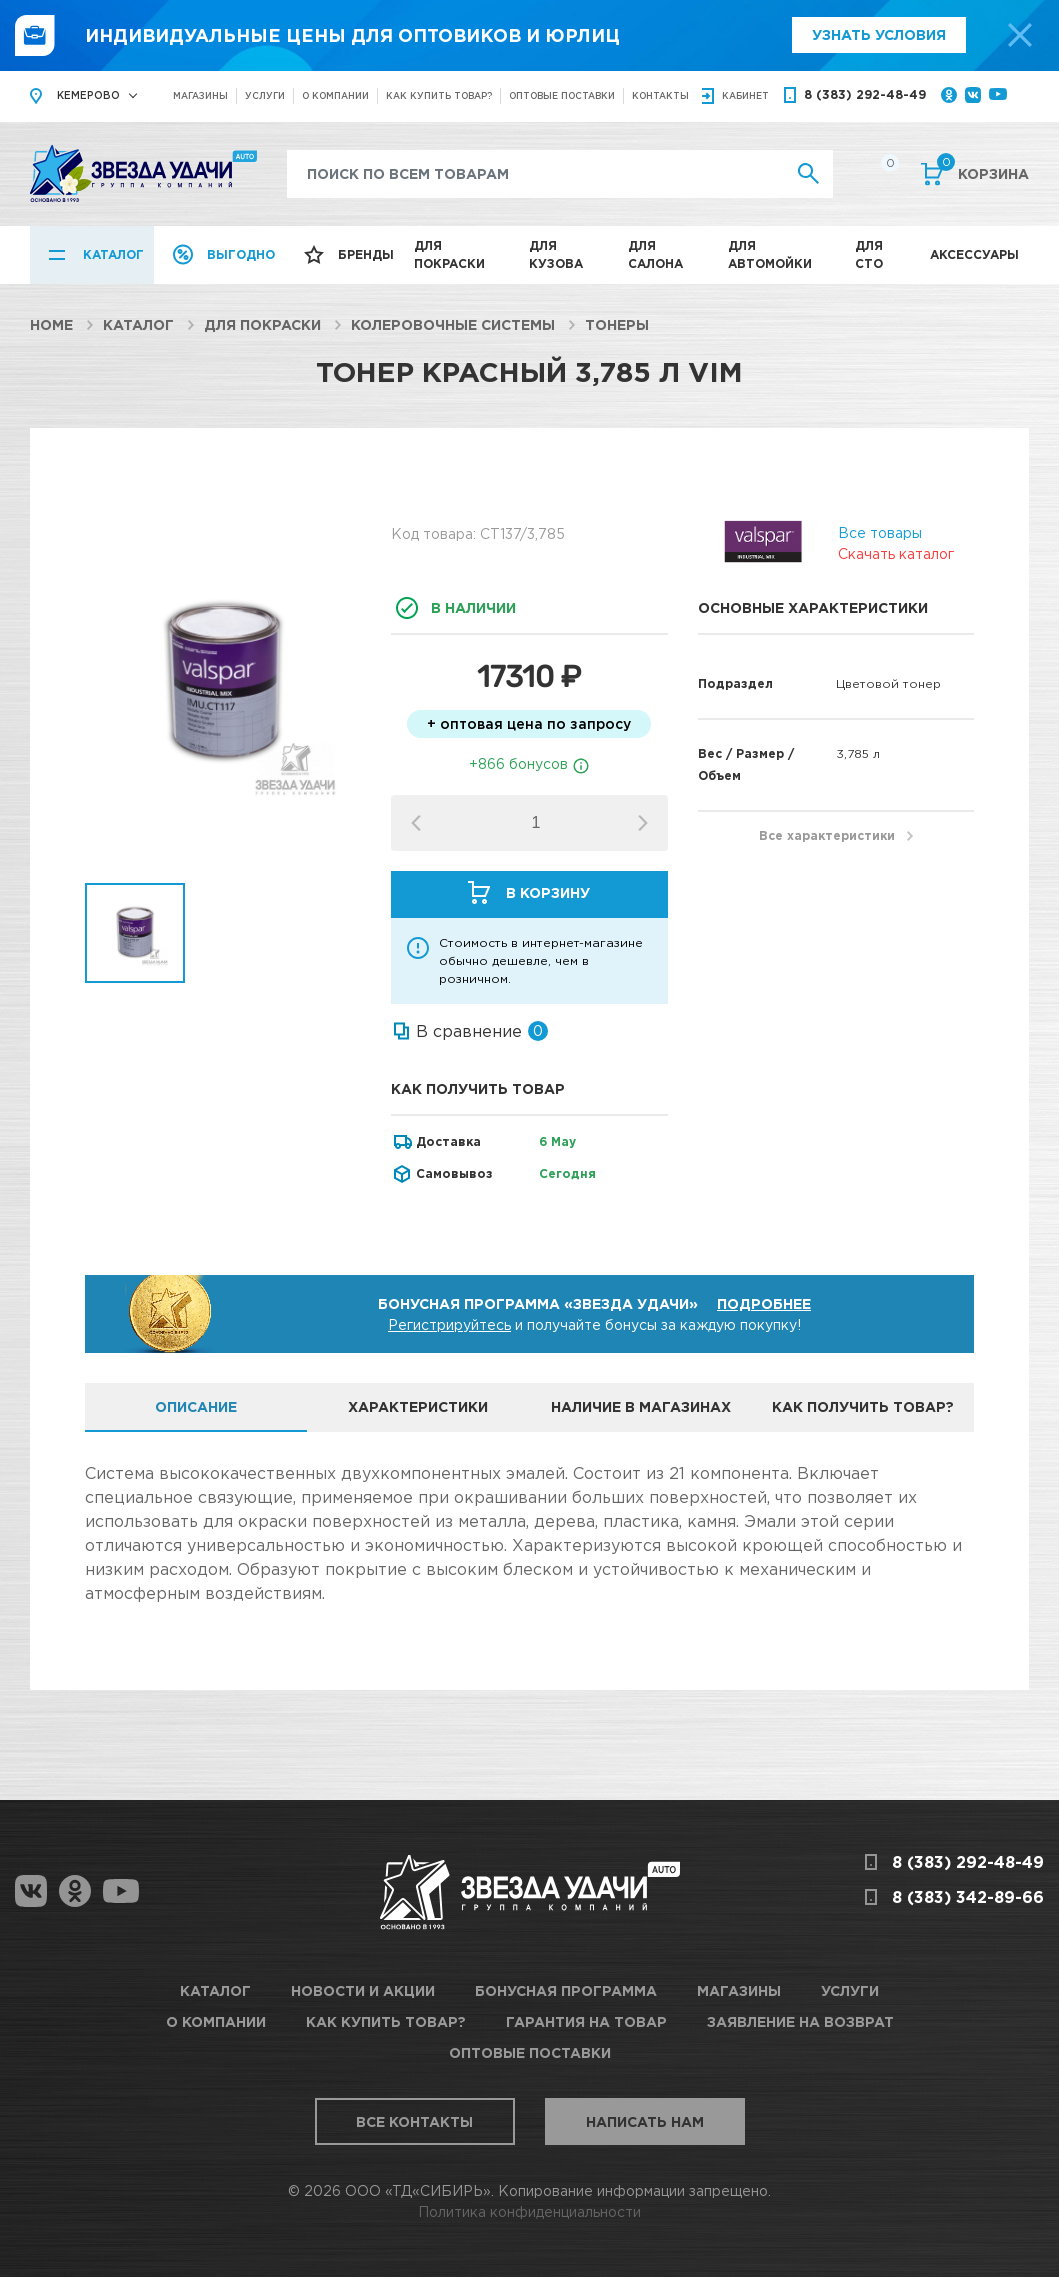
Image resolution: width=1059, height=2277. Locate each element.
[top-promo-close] (1020, 35)
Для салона (655, 254)
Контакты (660, 95)
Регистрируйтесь (449, 1324)
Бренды (366, 254)
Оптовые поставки (562, 95)
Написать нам (645, 2121)
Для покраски (449, 254)
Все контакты (414, 2121)
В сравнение (469, 1031)
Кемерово (88, 95)
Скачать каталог (896, 553)
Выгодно (241, 254)
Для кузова (556, 254)
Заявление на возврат (800, 2021)
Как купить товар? (439, 95)
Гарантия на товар (586, 2021)
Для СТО (869, 254)
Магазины (200, 95)
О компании (335, 95)
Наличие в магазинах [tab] (641, 1406)
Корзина (983, 172)
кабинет (745, 95)
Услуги (265, 95)
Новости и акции (363, 1990)
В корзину (548, 892)
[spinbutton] (536, 823)
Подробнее (764, 1303)
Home (51, 324)
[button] (643, 823)
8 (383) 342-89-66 (968, 1897)
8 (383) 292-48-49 (865, 94)
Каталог (113, 254)
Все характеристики (827, 835)
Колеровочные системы (453, 324)
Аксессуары (974, 254)
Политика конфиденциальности (529, 2211)
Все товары (880, 532)
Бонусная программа (566, 1990)
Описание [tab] (196, 1406)
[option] (223, 683)
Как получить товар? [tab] (863, 1406)
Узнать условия (879, 34)
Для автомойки (770, 254)
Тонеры (617, 324)
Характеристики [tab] (418, 1406)
